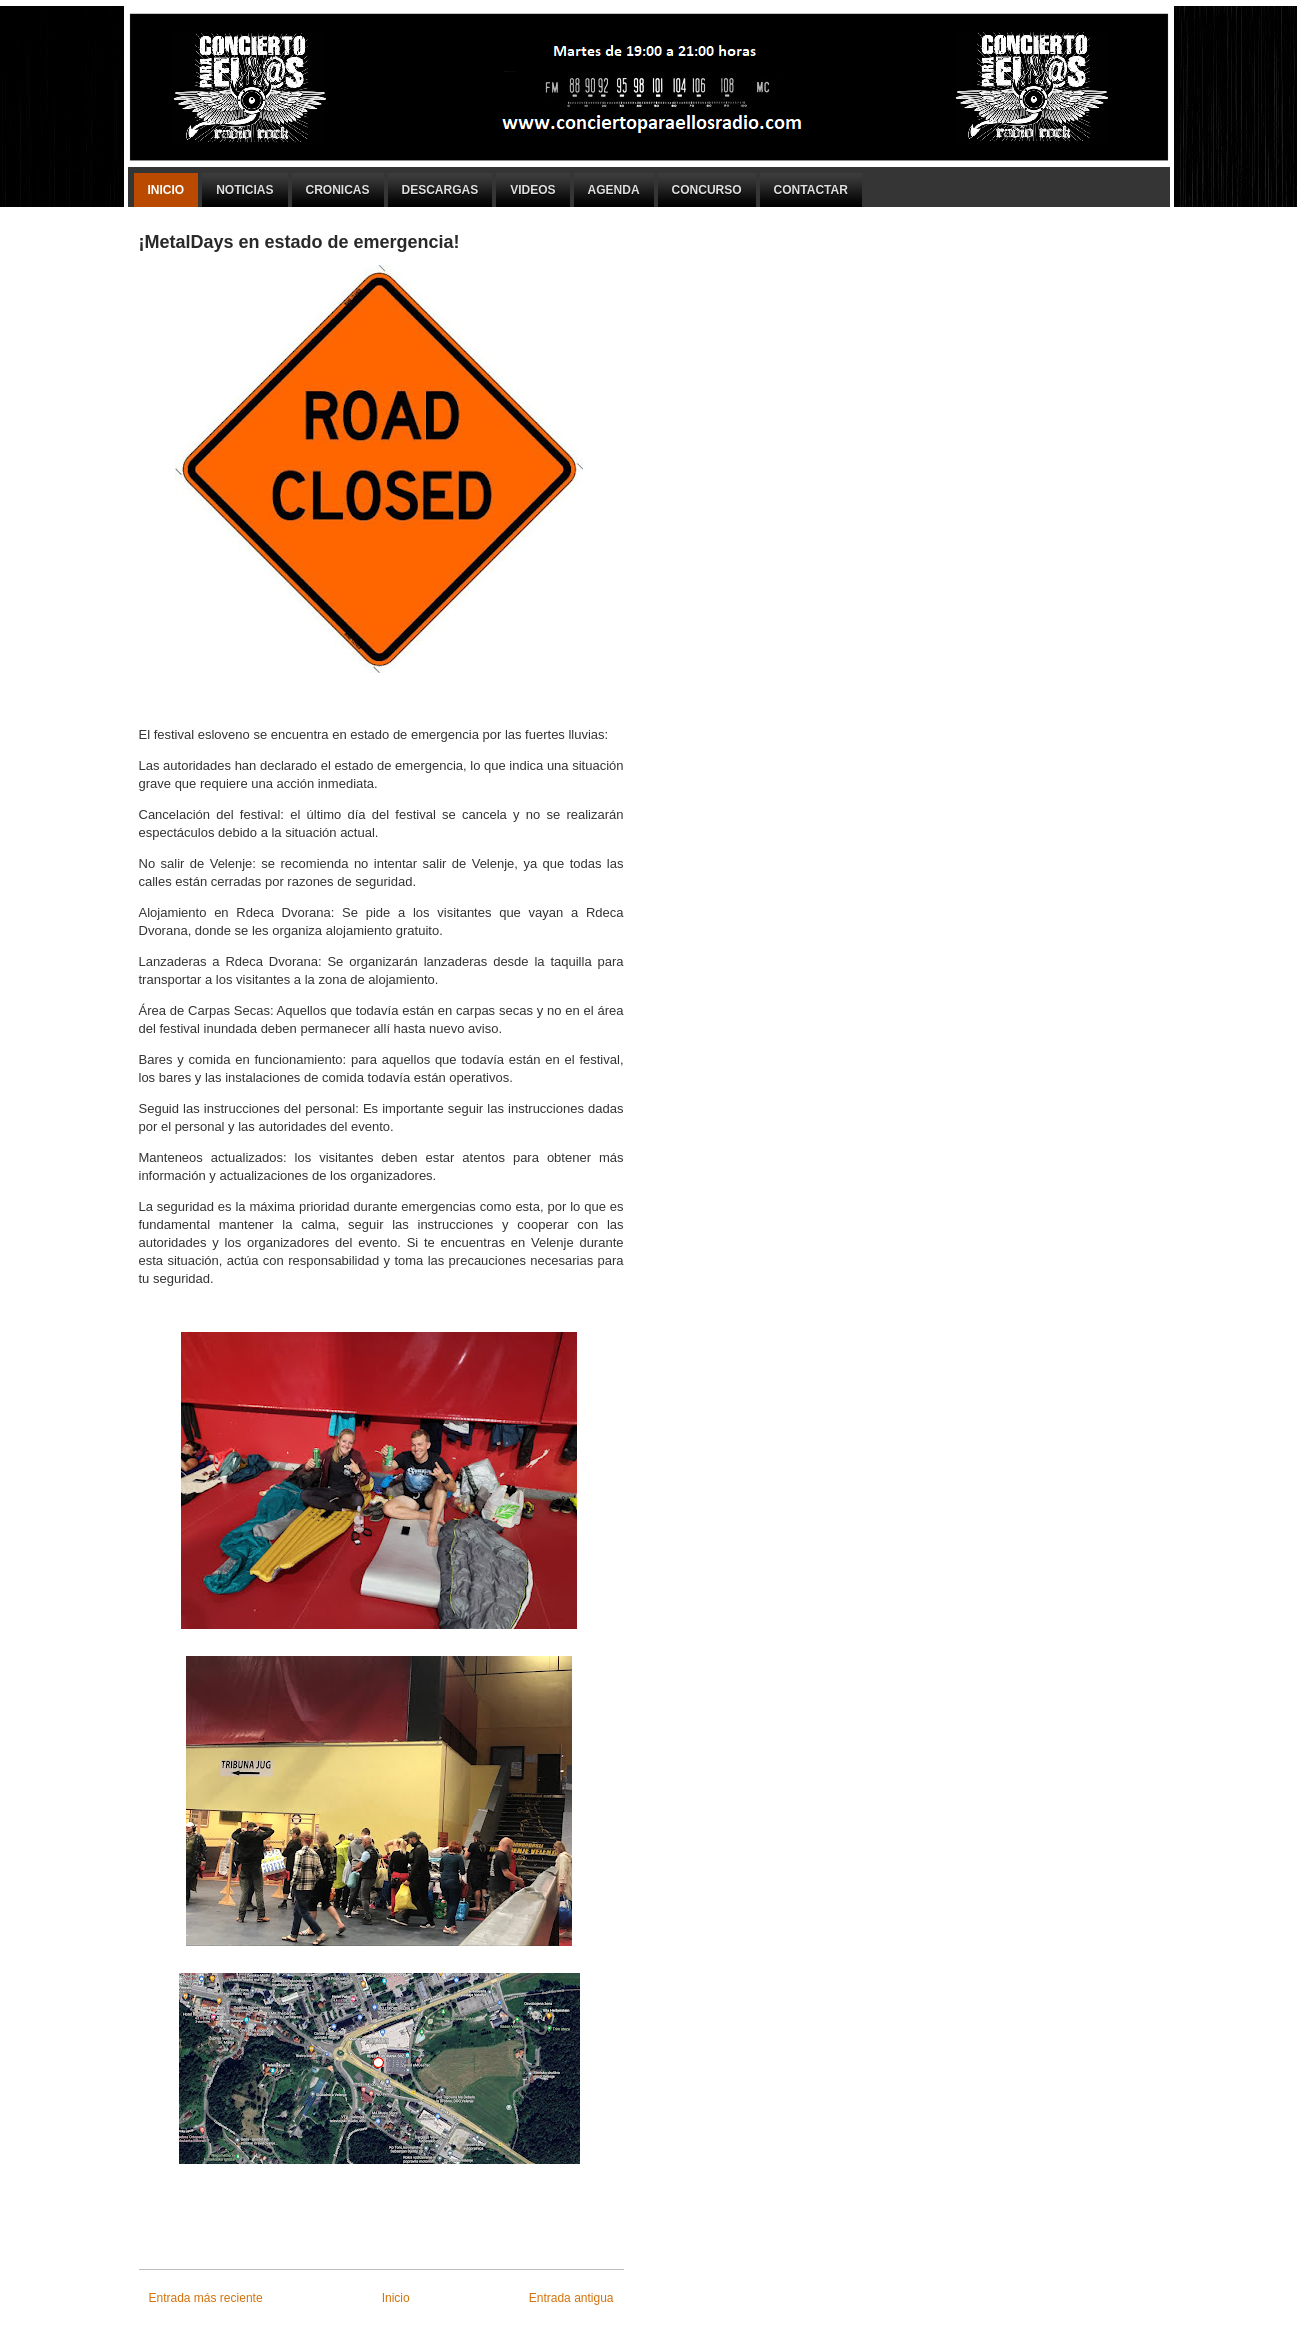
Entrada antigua (571, 2298)
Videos (532, 190)
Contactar (811, 190)
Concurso (707, 190)
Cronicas (338, 190)
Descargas (440, 190)
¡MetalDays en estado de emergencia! (299, 242)
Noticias (244, 190)
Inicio (166, 190)
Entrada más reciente (206, 2298)
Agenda (614, 190)
